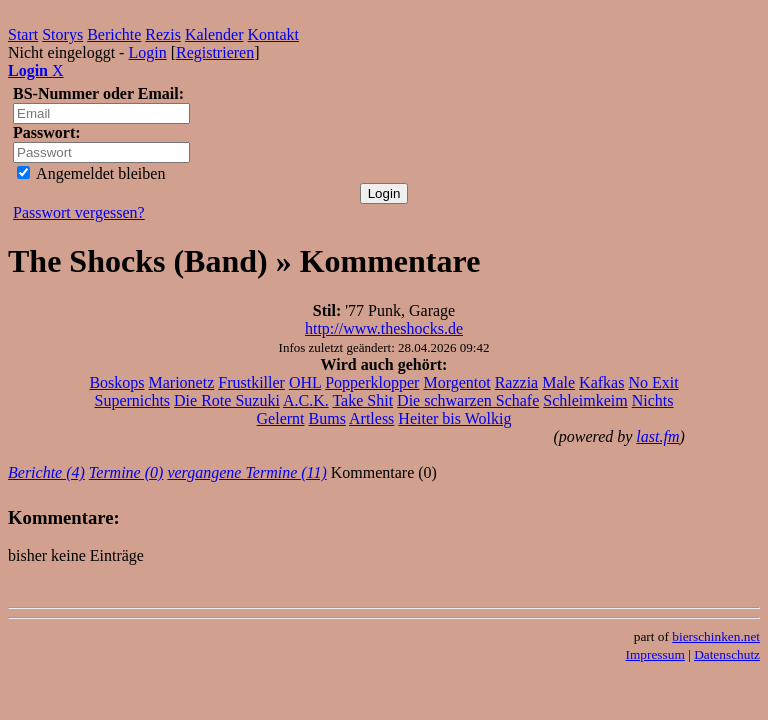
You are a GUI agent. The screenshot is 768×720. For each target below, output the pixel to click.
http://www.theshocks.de (384, 328)
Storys (62, 34)
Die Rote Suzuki (227, 400)
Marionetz (182, 382)
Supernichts (133, 400)
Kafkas (601, 382)
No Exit (653, 382)
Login (147, 52)
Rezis (163, 34)
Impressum (655, 654)
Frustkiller (251, 382)
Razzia (517, 382)
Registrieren (215, 52)
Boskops (116, 382)
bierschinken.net (716, 636)
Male (558, 382)
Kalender (214, 34)
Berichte (114, 34)
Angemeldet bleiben (91, 173)
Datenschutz (727, 654)
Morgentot (456, 382)
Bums (327, 418)
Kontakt (274, 34)
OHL (305, 382)
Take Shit (362, 400)
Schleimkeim (585, 400)
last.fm (657, 436)
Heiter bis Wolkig (454, 418)
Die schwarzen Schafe (468, 400)
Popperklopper (372, 382)
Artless (371, 418)
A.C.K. (306, 400)
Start (23, 34)
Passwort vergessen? (79, 212)
